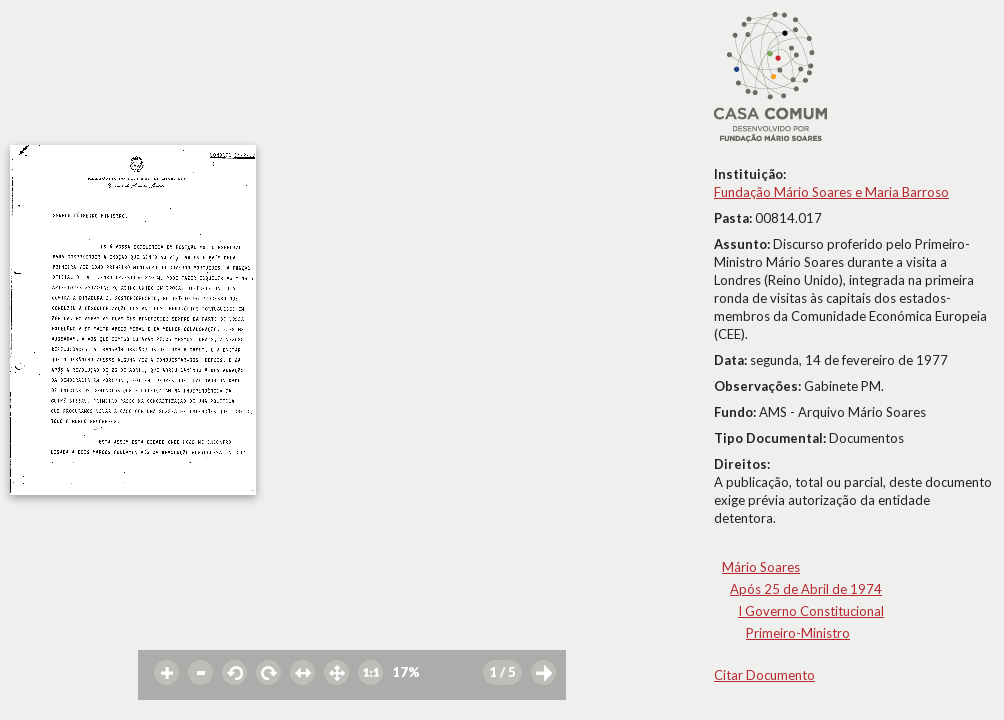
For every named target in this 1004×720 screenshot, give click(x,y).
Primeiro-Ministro (798, 633)
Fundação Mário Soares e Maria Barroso (831, 192)
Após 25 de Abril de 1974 (806, 589)
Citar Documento (764, 675)
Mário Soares (761, 567)
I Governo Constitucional (811, 611)
